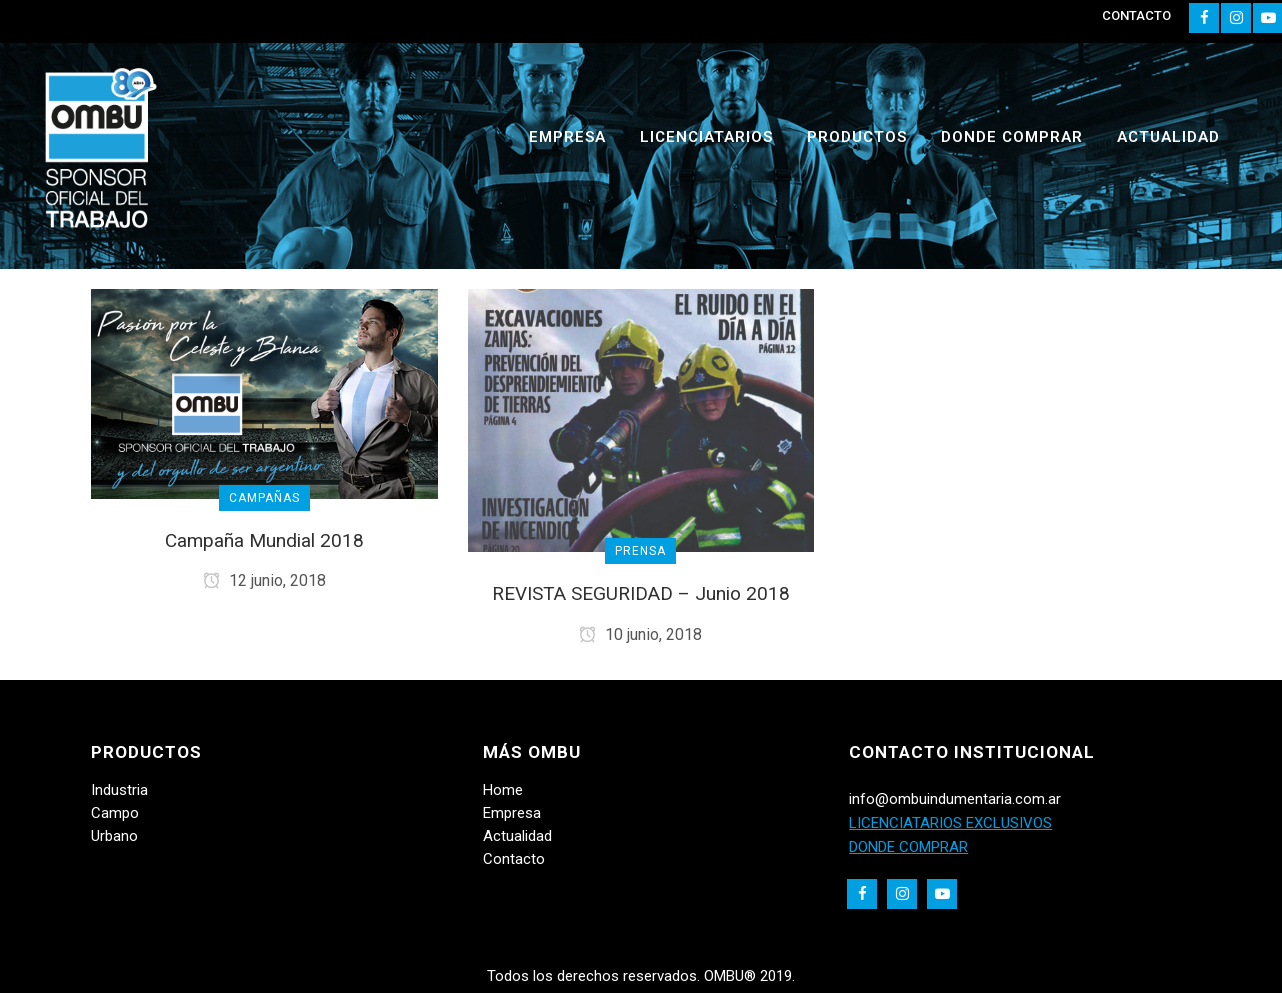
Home (503, 790)
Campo (115, 813)
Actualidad (517, 836)
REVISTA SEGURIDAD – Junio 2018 (641, 593)
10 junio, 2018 (640, 634)
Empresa (512, 813)
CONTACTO (1136, 15)
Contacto (514, 859)
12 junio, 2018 (264, 580)
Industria (119, 790)
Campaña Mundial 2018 (264, 540)
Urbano (114, 836)
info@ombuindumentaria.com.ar (955, 799)
